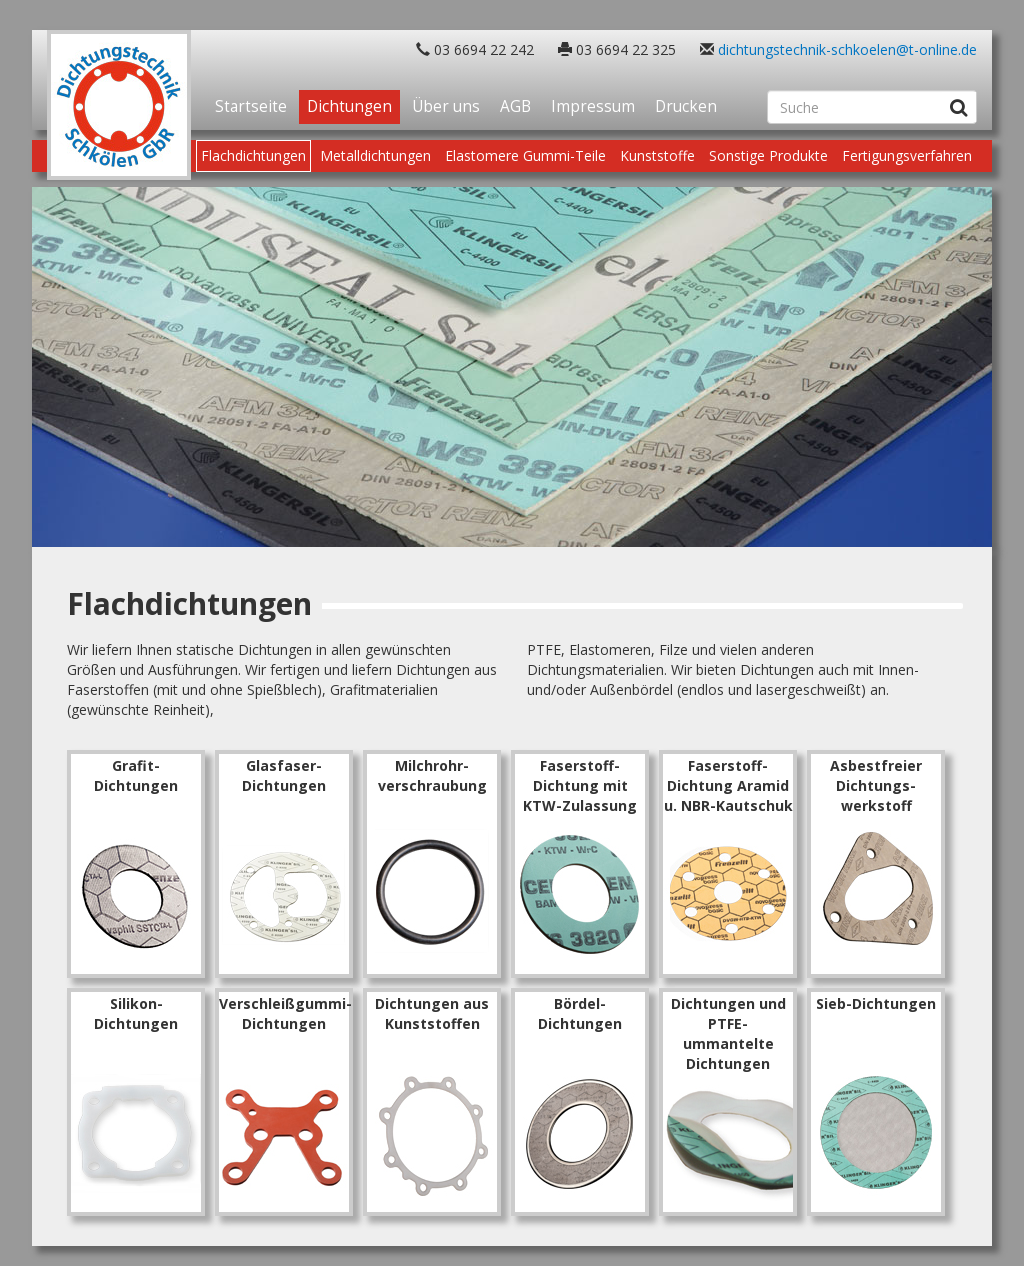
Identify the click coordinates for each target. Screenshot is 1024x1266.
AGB (515, 106)
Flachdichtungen (253, 155)
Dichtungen (349, 106)
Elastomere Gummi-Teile (525, 155)
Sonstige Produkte (768, 155)
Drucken (686, 106)
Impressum (593, 106)
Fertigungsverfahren (907, 155)
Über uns (446, 106)
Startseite (251, 106)
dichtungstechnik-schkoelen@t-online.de (847, 49)
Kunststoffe (657, 155)
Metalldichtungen (375, 155)
